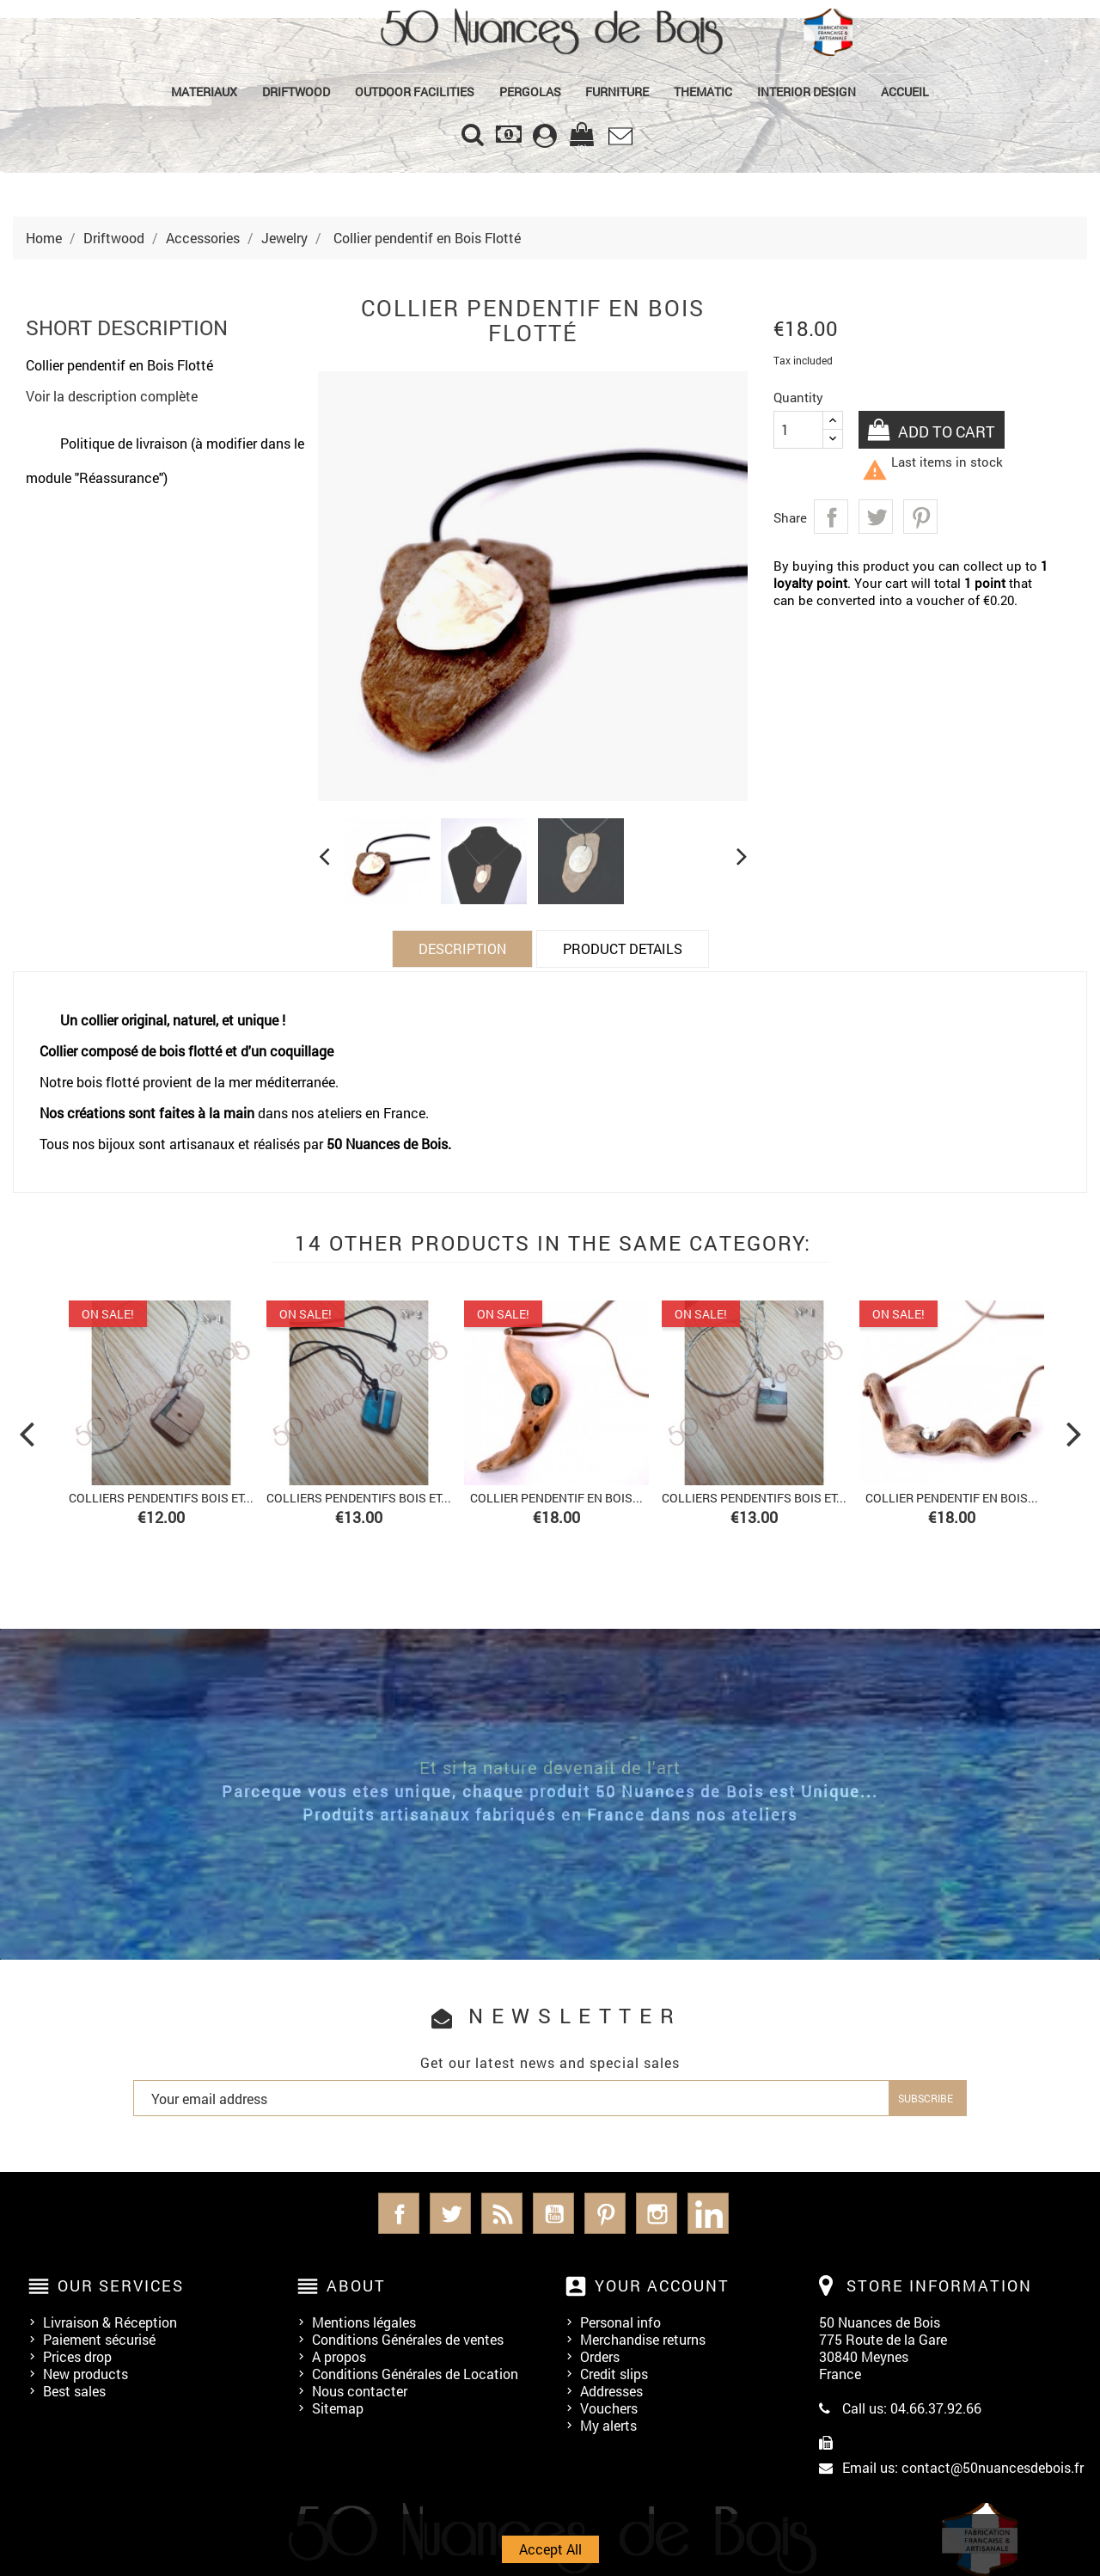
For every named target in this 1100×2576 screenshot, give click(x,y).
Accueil (905, 91)
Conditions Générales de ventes (408, 2339)
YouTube (553, 2213)
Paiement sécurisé (99, 2339)
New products (85, 2374)
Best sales (74, 2391)
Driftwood (296, 91)
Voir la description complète (112, 396)
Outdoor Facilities (414, 91)
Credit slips (614, 2374)
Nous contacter (359, 2391)
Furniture (617, 91)
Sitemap (338, 2408)
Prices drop (77, 2356)
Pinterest (920, 516)
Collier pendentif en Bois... (556, 1498)
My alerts (608, 2425)
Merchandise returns (643, 2339)
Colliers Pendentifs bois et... (161, 1498)
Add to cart (946, 431)
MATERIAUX (204, 91)
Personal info (620, 2322)
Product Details (622, 948)
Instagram (656, 2213)
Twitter (450, 2213)
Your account (662, 2285)
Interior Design (806, 91)
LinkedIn (708, 2213)
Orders (600, 2356)
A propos (339, 2356)
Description (462, 948)
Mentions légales (364, 2322)
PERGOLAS (530, 91)
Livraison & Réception (110, 2322)
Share (831, 516)
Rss (502, 2213)
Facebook (399, 2213)
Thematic (703, 91)
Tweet (875, 516)
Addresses (611, 2391)
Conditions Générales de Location (415, 2374)
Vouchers (609, 2408)
